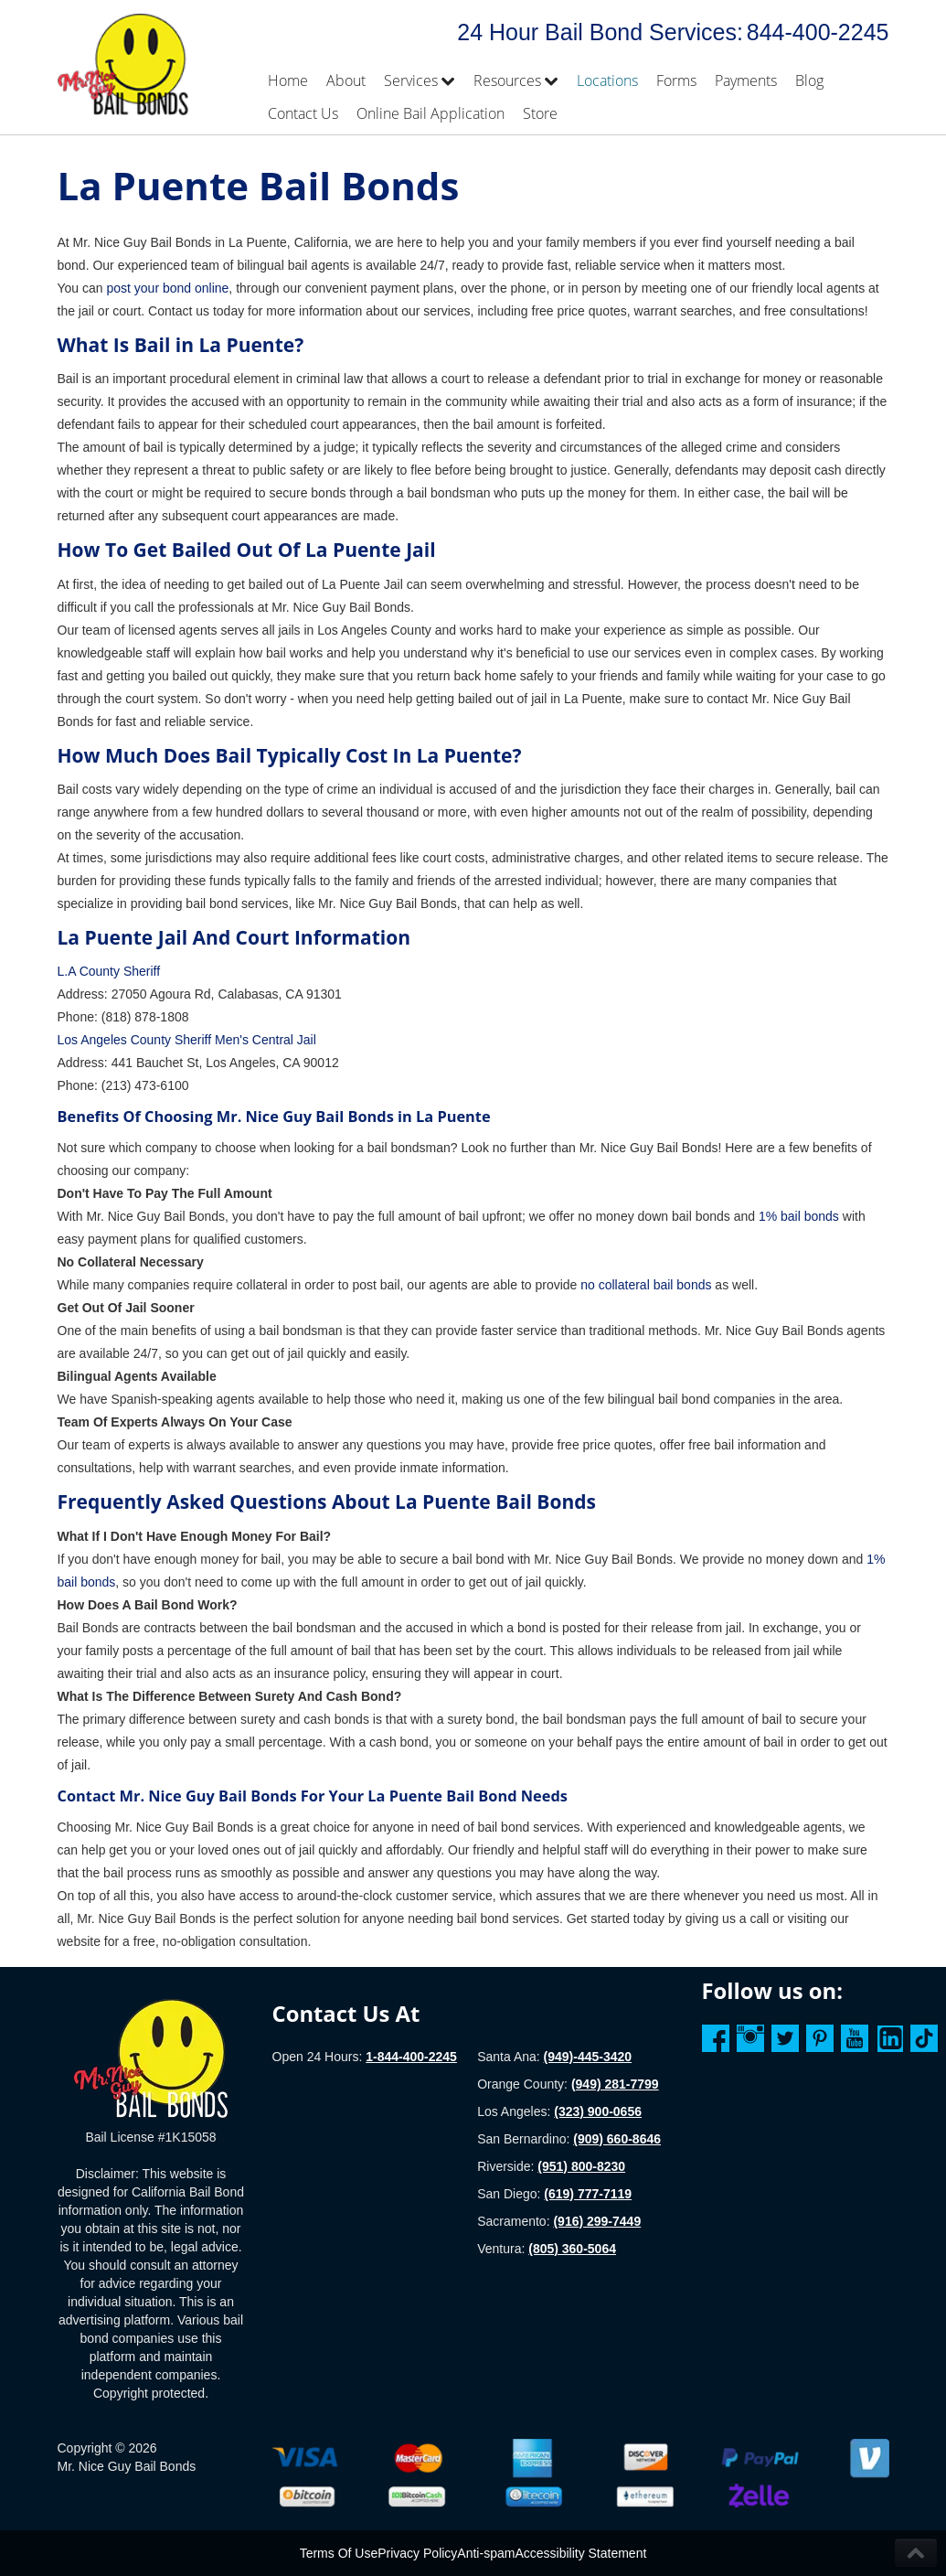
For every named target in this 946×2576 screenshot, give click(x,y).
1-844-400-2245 (411, 2056)
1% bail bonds (799, 1216)
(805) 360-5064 (572, 2248)
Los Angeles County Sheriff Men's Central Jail (187, 1039)
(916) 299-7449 (597, 2221)
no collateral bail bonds (644, 1284)
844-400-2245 (818, 32)
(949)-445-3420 (588, 2056)
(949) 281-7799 (615, 2084)
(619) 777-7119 (588, 2193)
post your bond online (167, 288)
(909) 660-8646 (617, 2139)
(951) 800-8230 (581, 2166)
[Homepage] (151, 2057)
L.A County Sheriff (109, 971)
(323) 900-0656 (598, 2111)
